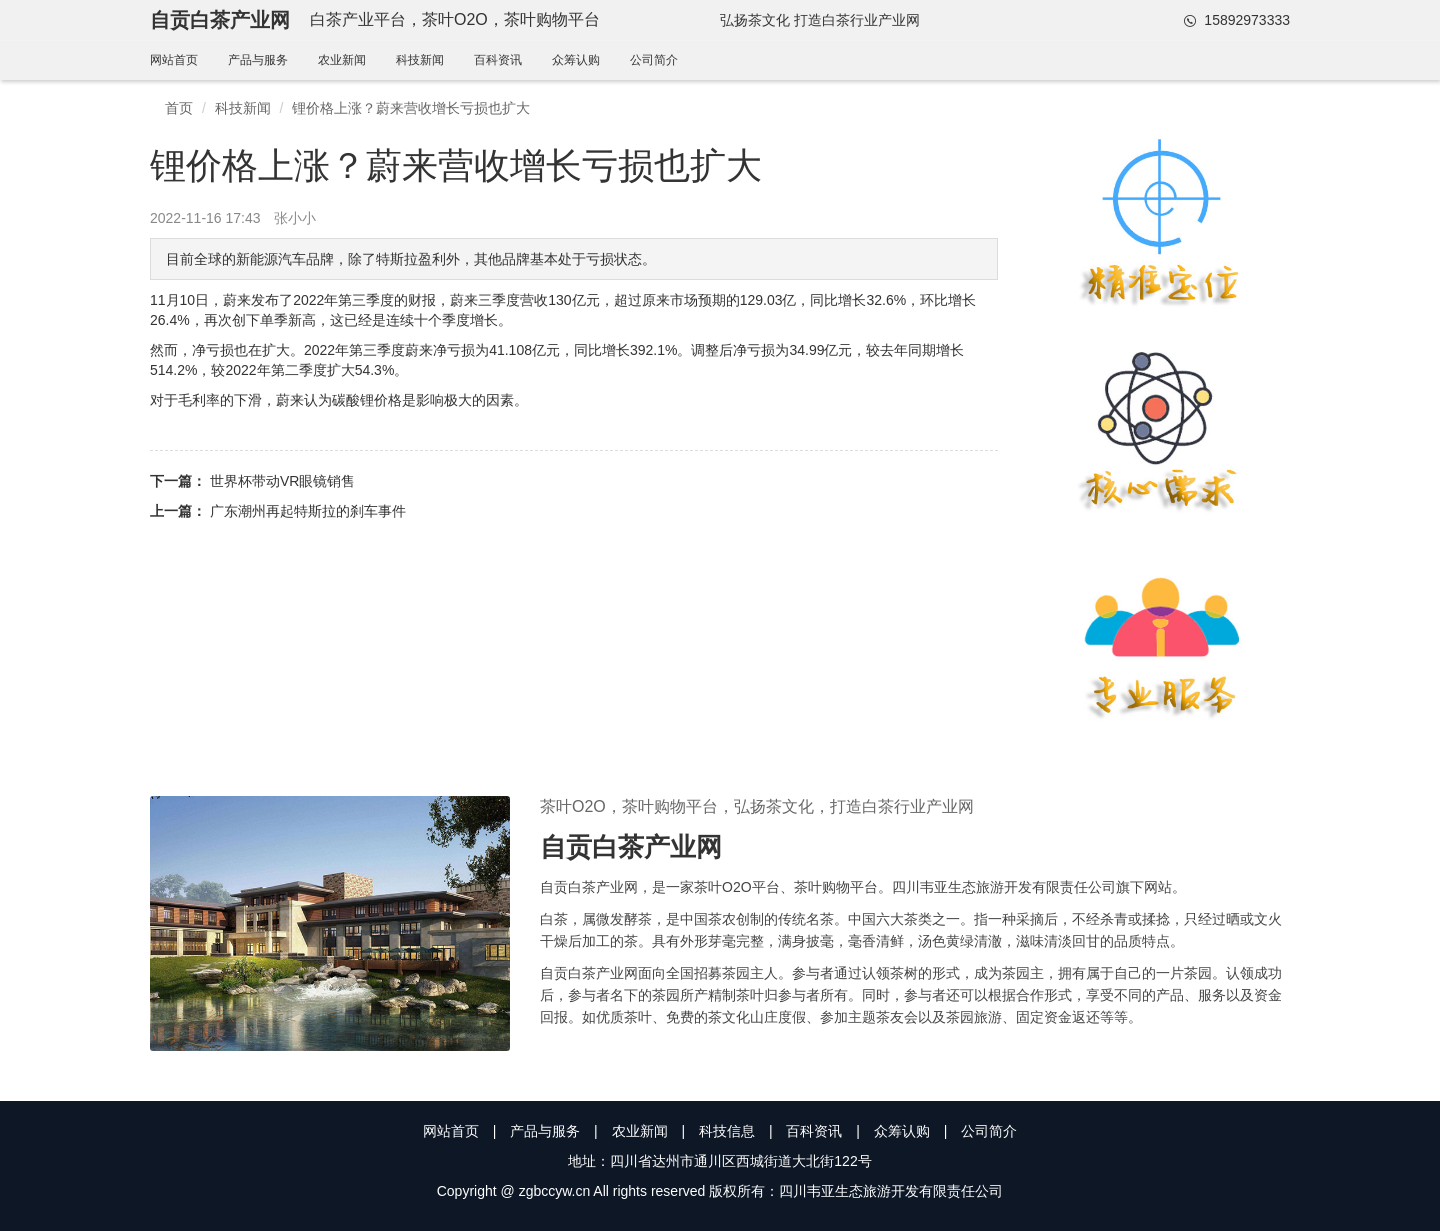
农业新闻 (342, 60)
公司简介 (654, 60)
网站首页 (174, 60)
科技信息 (727, 1131)
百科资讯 (498, 60)
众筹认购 (576, 60)
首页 (179, 108)
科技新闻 (420, 60)
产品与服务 (258, 60)
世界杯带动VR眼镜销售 (282, 481)
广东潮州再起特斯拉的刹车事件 (308, 511)
